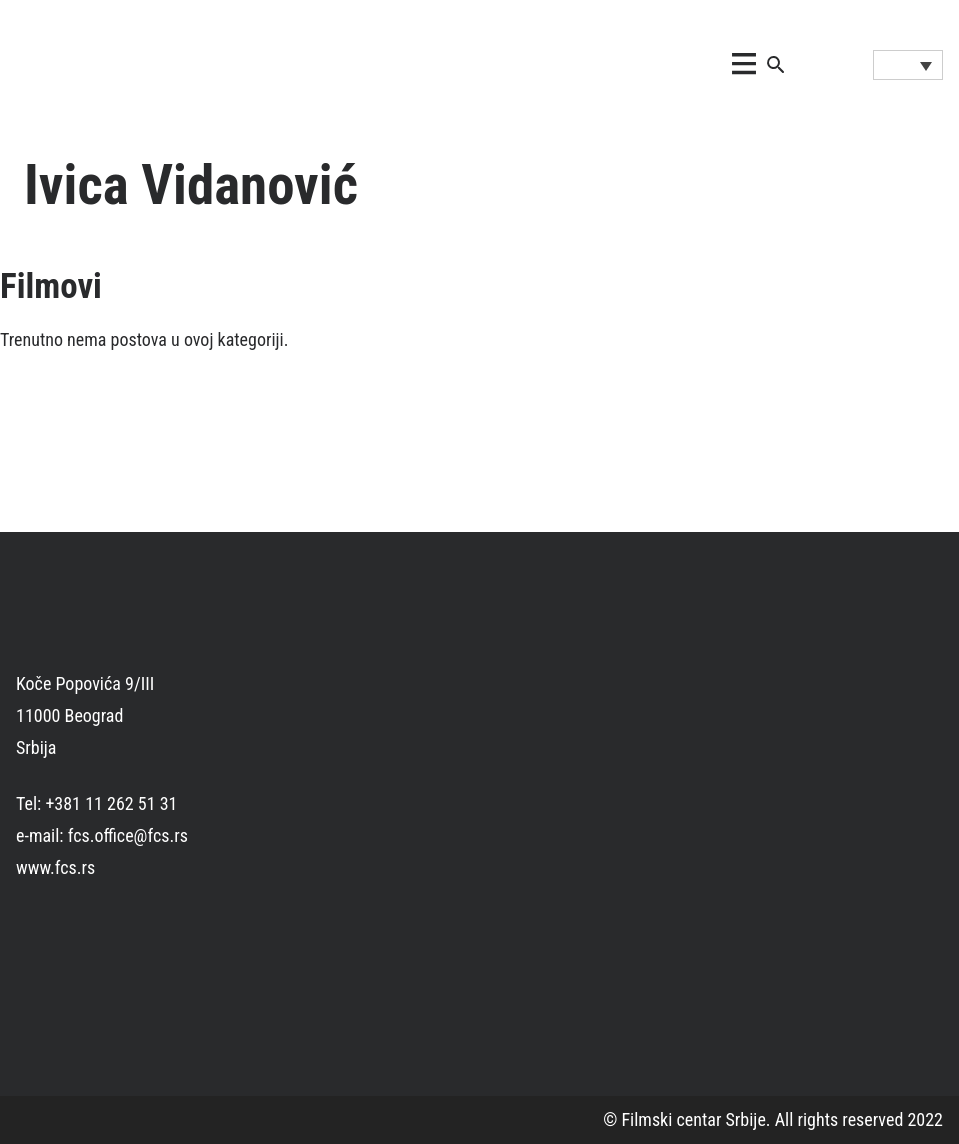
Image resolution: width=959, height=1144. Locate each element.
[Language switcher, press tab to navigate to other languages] (908, 65)
